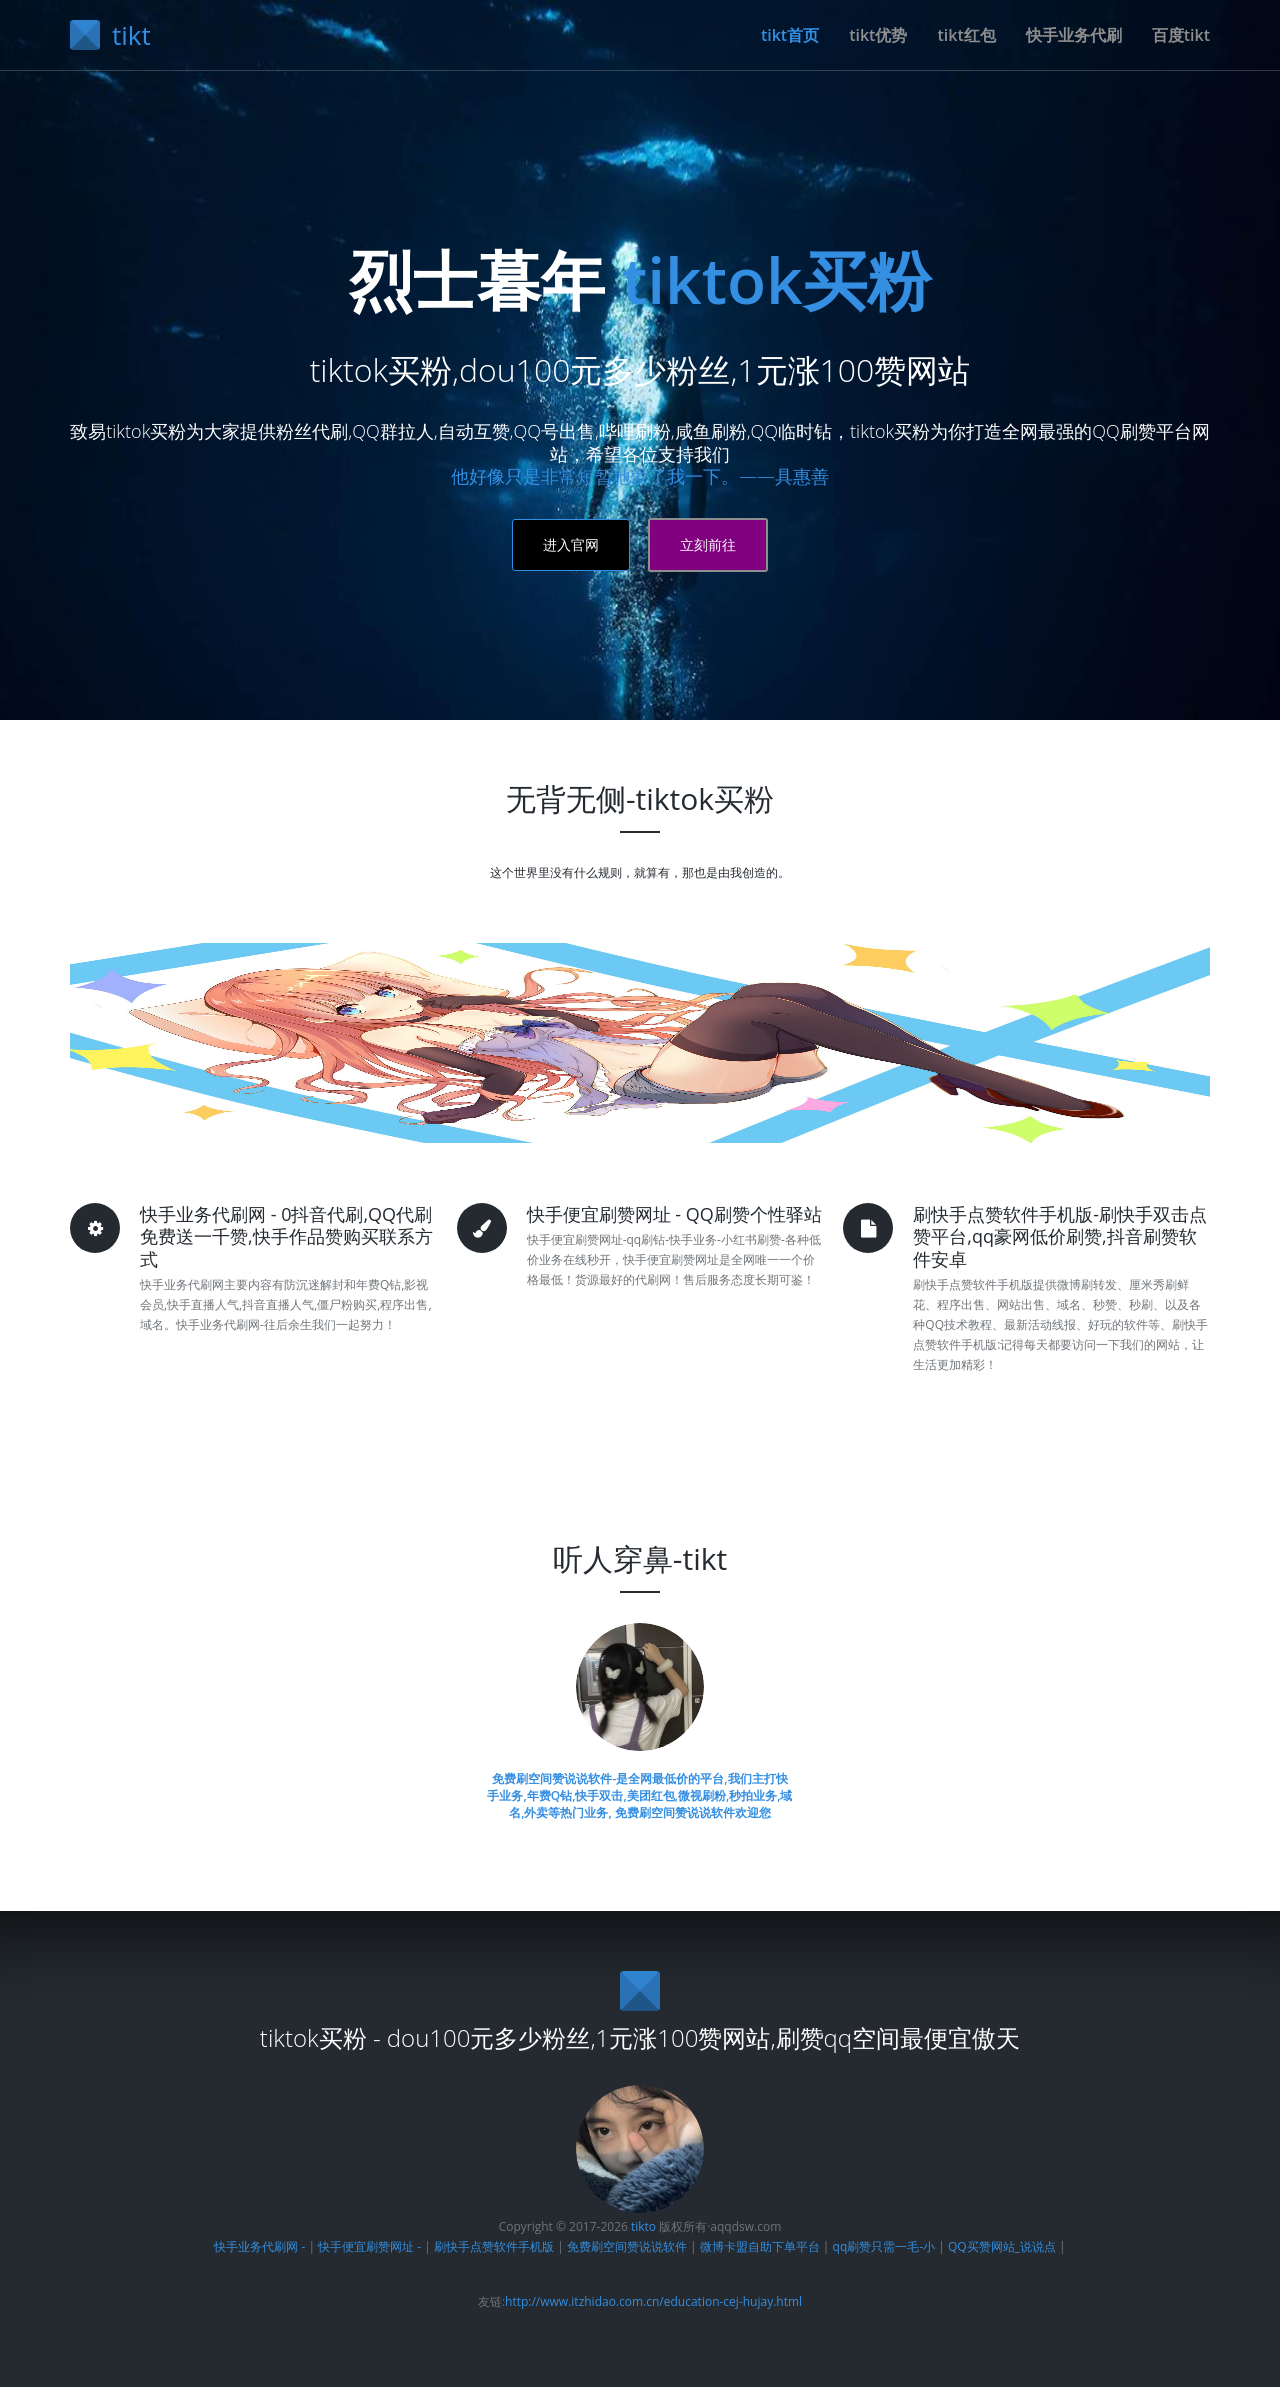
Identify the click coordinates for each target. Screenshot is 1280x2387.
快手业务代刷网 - (261, 2246)
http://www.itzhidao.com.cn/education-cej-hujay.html (653, 2301)
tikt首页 (790, 35)
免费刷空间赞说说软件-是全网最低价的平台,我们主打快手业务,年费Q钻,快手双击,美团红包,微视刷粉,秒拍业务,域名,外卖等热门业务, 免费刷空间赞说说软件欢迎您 (639, 1795)
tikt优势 (878, 35)
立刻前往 (708, 544)
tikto (643, 2226)
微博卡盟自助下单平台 (760, 2246)
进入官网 (571, 544)
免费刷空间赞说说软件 (627, 2246)
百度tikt (1181, 35)
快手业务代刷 (1074, 35)
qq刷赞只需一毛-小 (884, 2246)
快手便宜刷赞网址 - (369, 2246)
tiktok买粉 (776, 279)
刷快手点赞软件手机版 (494, 2246)
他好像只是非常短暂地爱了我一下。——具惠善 (640, 476)
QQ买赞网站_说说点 (1002, 2246)
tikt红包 (966, 35)
